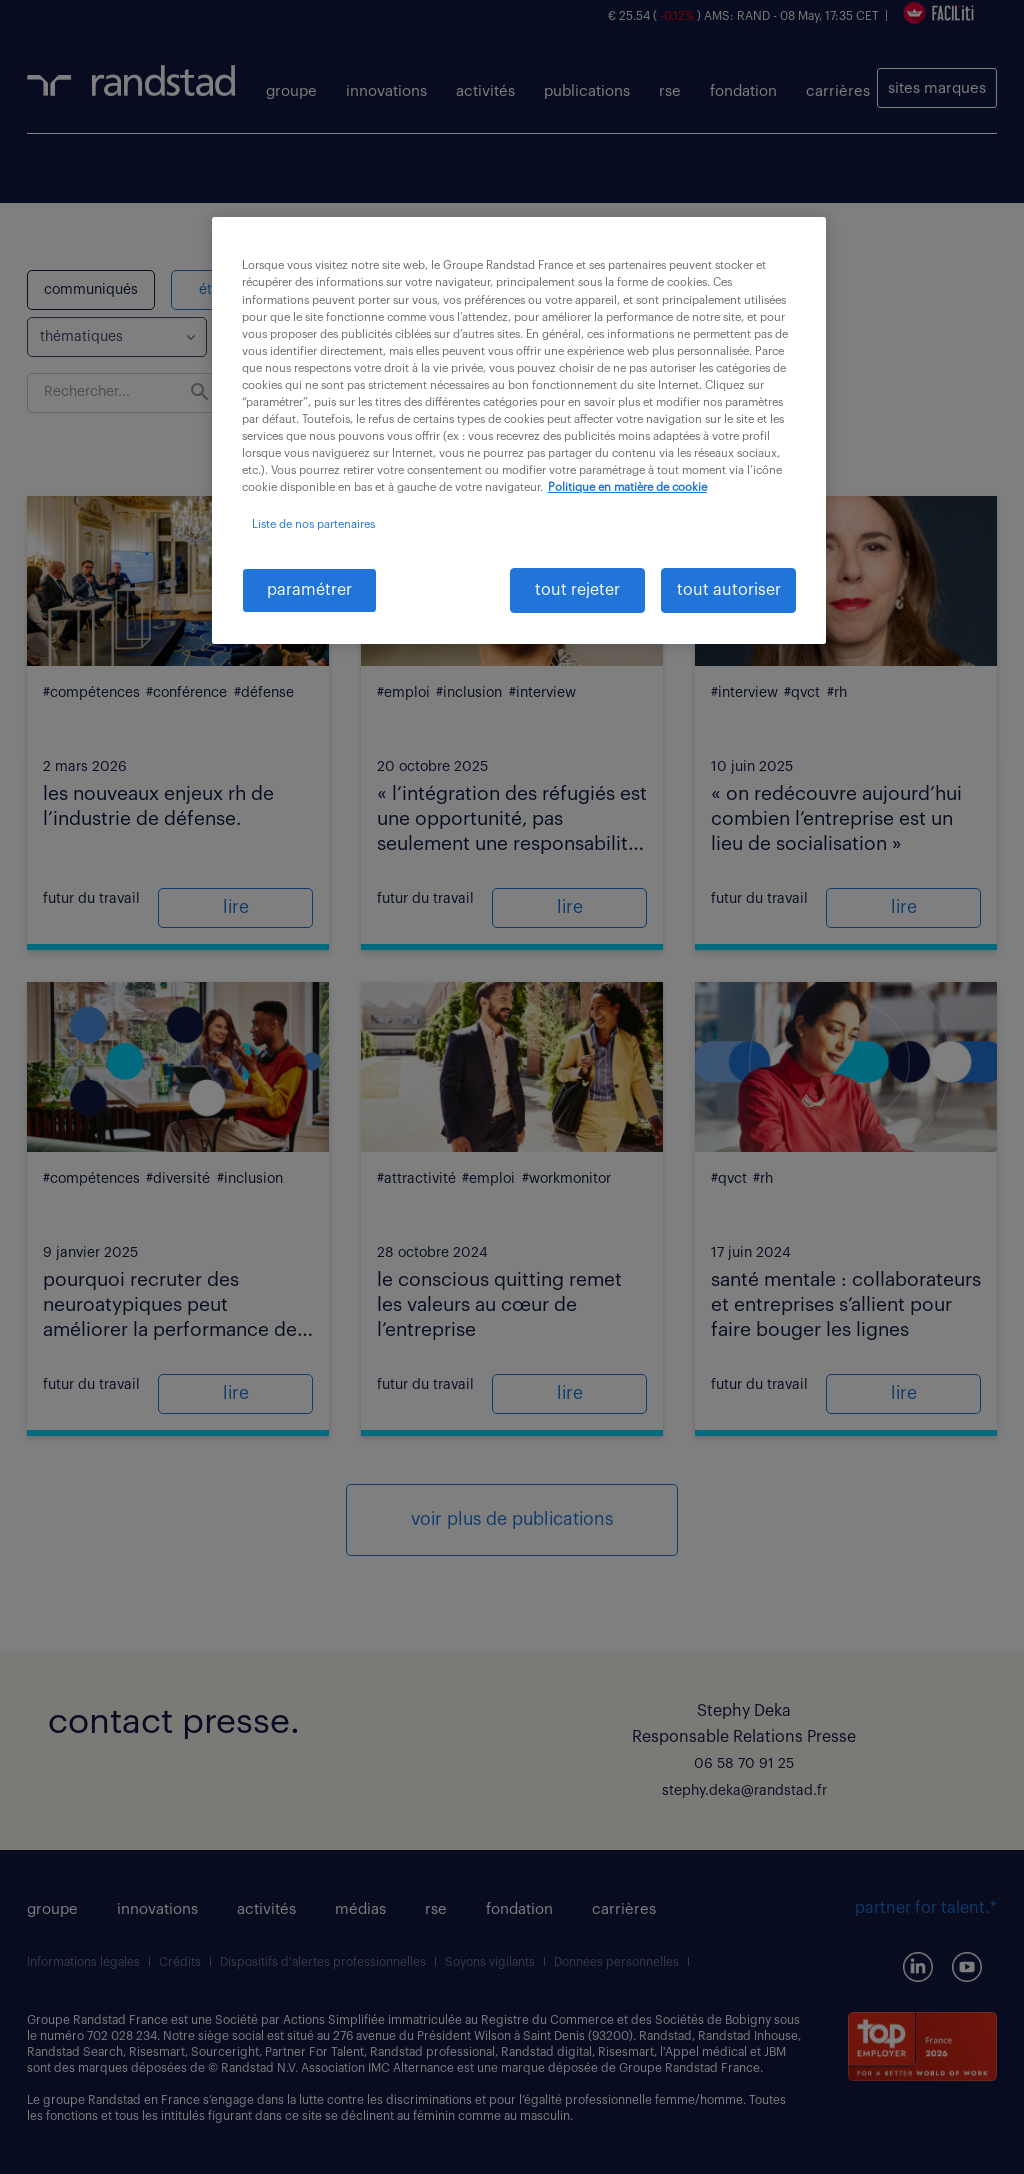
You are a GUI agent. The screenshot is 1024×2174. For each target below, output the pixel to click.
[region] (519, 430)
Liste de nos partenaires (313, 524)
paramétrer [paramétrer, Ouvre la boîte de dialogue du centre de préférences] (309, 590)
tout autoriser (729, 590)
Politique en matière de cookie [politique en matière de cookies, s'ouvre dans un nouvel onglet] (627, 487)
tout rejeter (577, 590)
